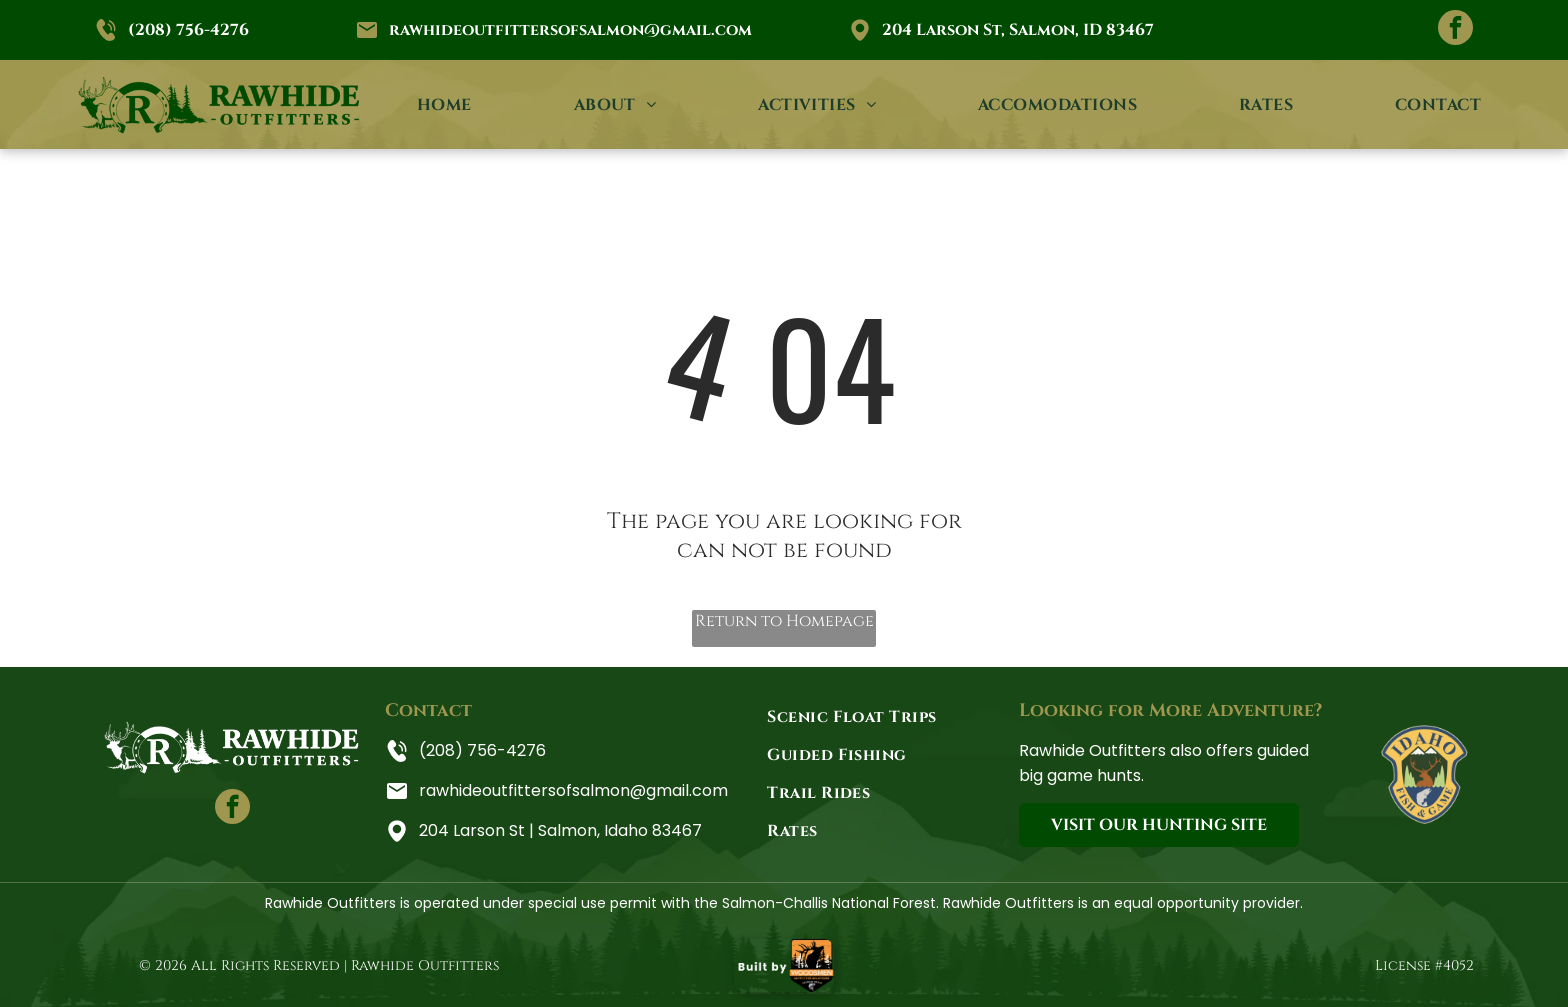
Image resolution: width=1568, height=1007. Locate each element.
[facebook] (1455, 30)
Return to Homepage (784, 621)
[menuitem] (444, 104)
